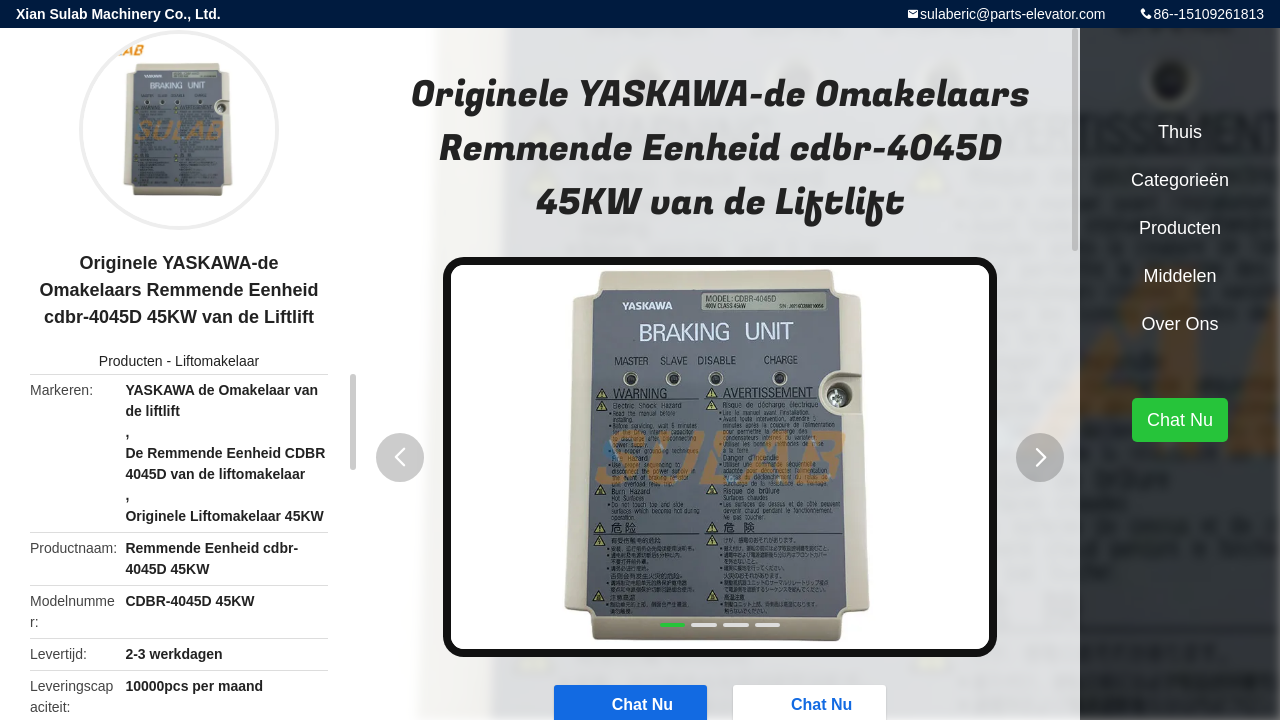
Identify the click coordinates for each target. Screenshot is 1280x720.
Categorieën (1180, 180)
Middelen (1179, 276)
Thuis (1180, 132)
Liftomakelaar (217, 361)
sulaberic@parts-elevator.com (1012, 14)
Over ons (1179, 324)
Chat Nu (1180, 420)
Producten (131, 361)
